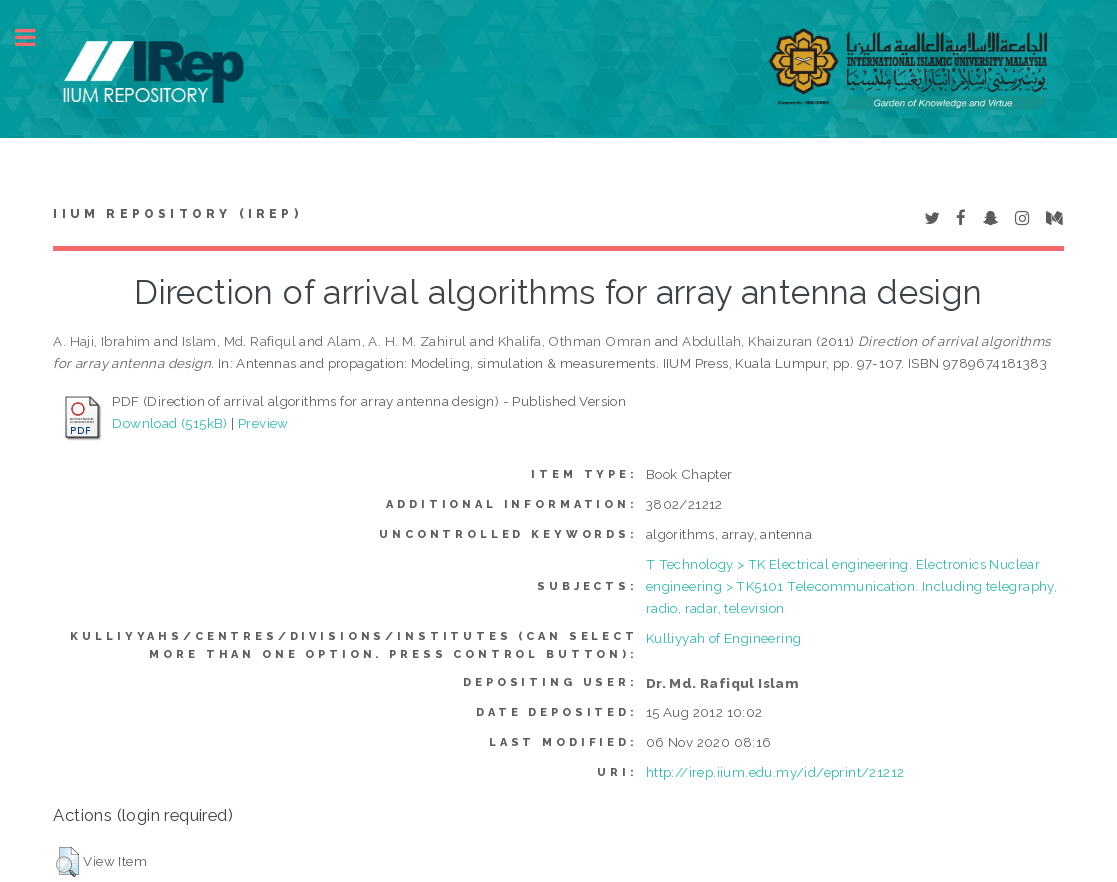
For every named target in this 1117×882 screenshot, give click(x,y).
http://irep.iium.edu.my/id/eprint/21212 (775, 772)
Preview (263, 423)
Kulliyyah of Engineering (724, 638)
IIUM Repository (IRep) (177, 214)
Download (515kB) (169, 423)
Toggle (36, 37)
